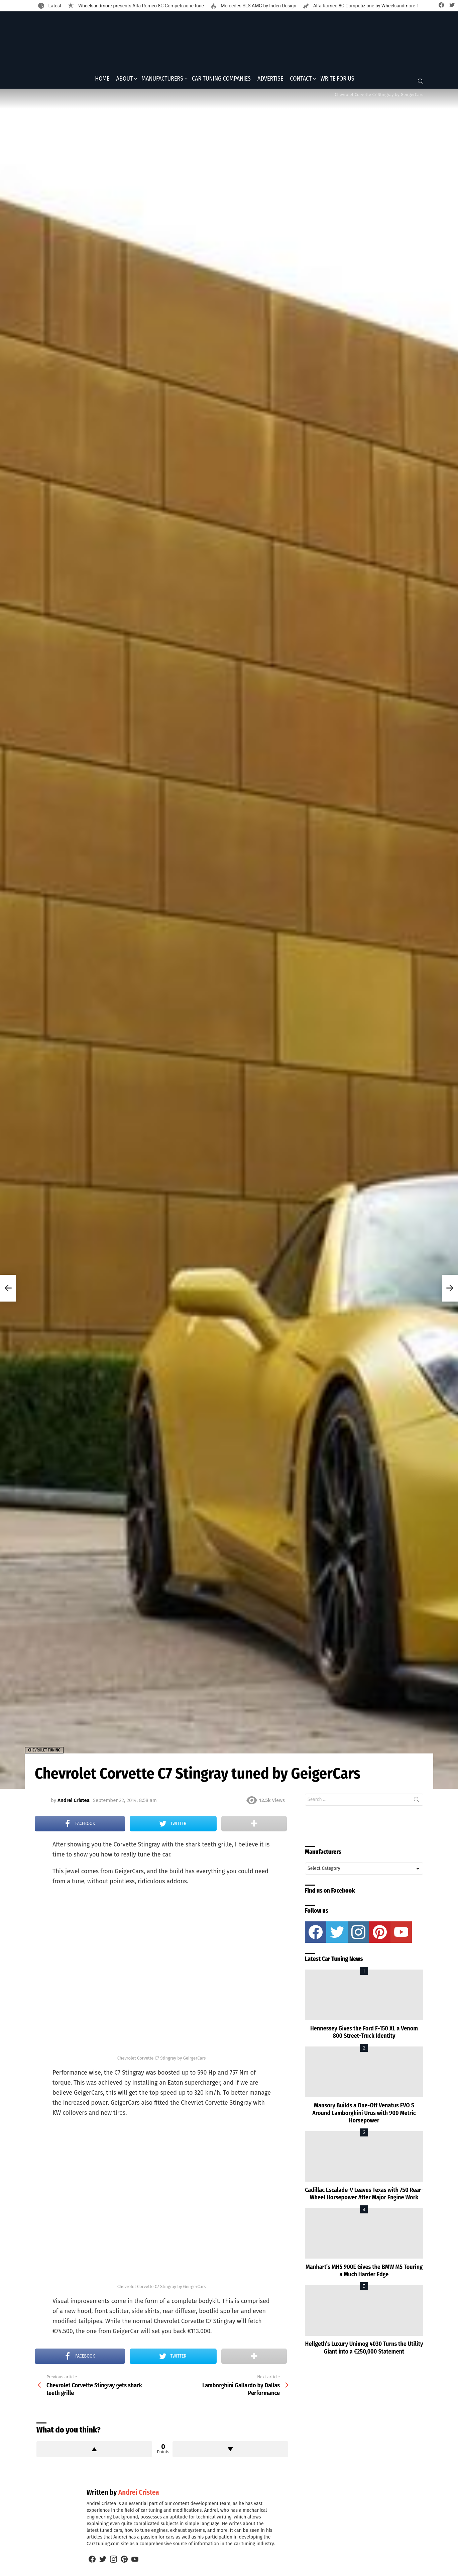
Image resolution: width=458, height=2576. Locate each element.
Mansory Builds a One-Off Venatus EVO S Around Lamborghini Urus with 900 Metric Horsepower (364, 2115)
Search (416, 1803)
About (124, 80)
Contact (301, 80)
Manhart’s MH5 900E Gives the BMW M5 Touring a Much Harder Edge (364, 2272)
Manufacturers (162, 80)
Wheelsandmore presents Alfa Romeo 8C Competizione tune (140, 5)
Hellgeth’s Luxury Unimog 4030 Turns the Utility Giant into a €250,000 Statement (364, 2350)
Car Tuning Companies (221, 80)
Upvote (94, 2452)
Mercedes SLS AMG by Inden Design (258, 5)
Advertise (270, 80)
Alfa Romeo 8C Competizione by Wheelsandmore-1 (365, 5)
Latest (54, 5)
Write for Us (337, 80)
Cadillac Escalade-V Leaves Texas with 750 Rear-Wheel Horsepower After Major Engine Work (364, 2195)
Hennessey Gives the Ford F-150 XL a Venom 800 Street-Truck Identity (364, 2034)
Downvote (230, 2452)
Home (102, 80)
